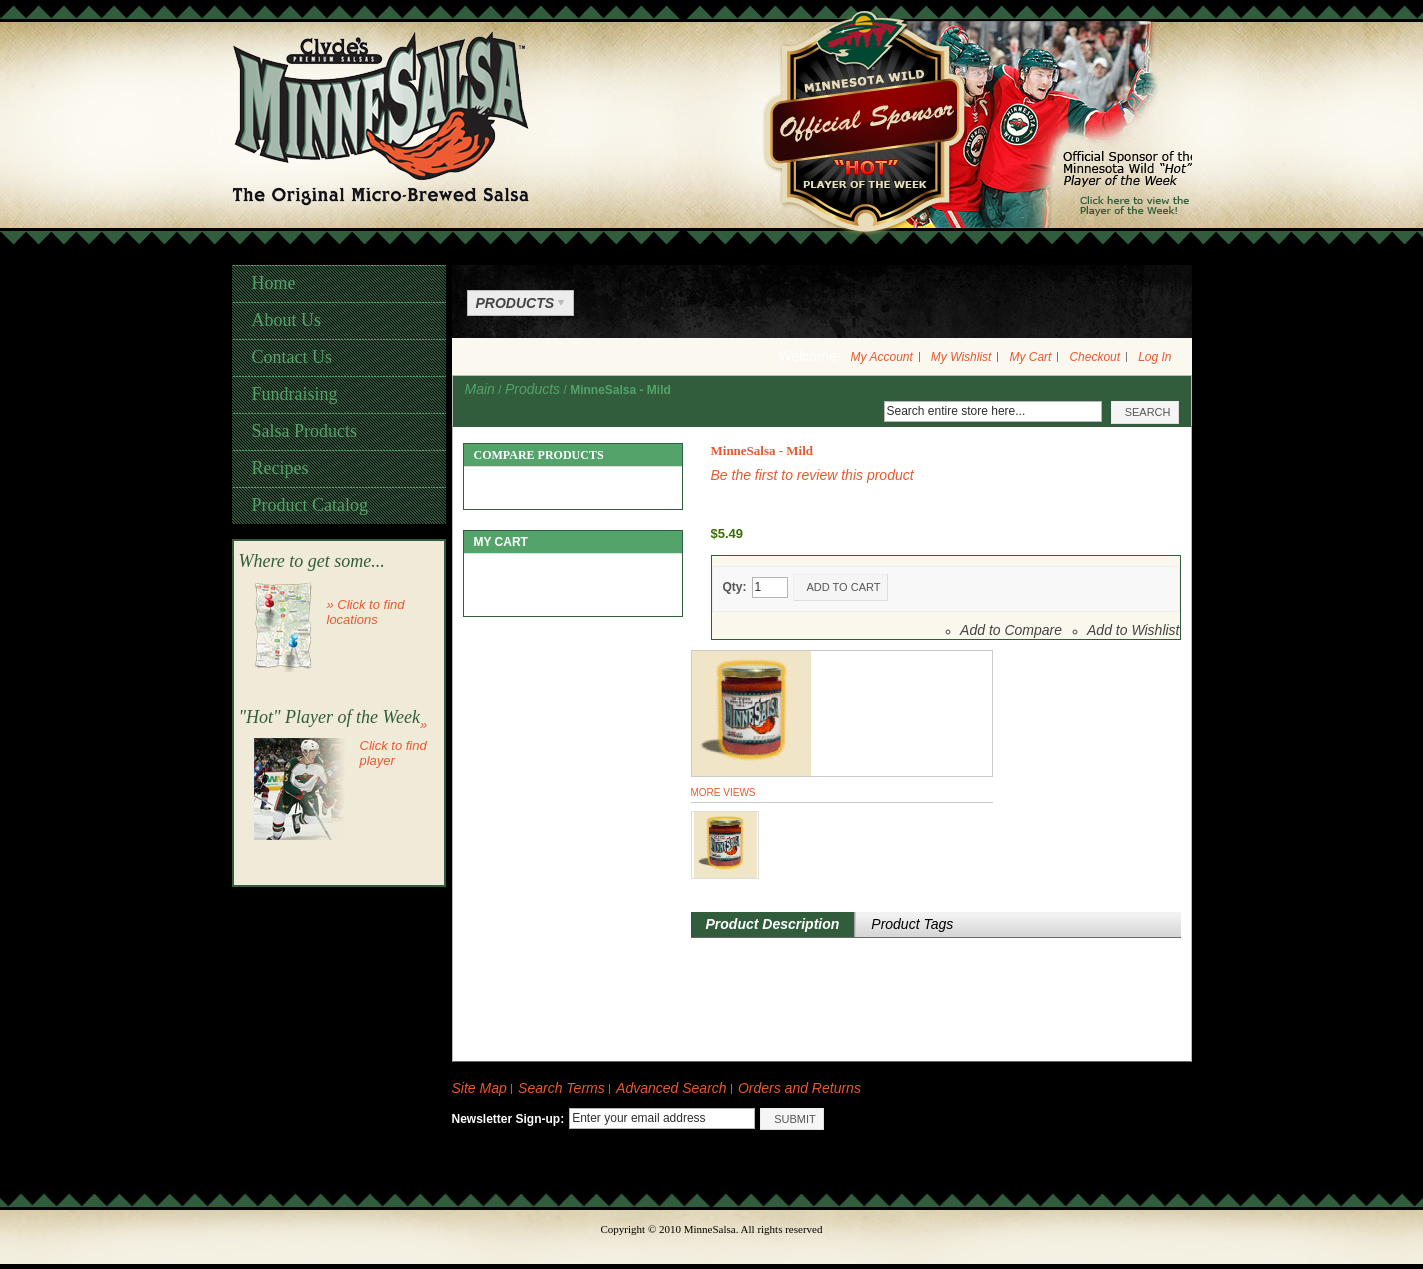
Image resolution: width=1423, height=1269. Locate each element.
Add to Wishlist (1133, 630)
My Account (882, 357)
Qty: (735, 587)
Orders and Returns (799, 1088)
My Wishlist (961, 357)
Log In (1154, 357)
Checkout (1094, 357)
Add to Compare (1011, 630)
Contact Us (292, 357)
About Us (287, 320)
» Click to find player (394, 742)
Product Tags (912, 924)
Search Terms (561, 1088)
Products (532, 389)
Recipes (280, 468)
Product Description (773, 924)
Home (274, 283)
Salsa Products (305, 431)
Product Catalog (310, 505)
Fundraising (295, 394)
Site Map (479, 1088)
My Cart (1030, 357)
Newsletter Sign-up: (508, 1119)
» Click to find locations (366, 612)
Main (480, 389)
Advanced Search (671, 1088)
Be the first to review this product (812, 475)
